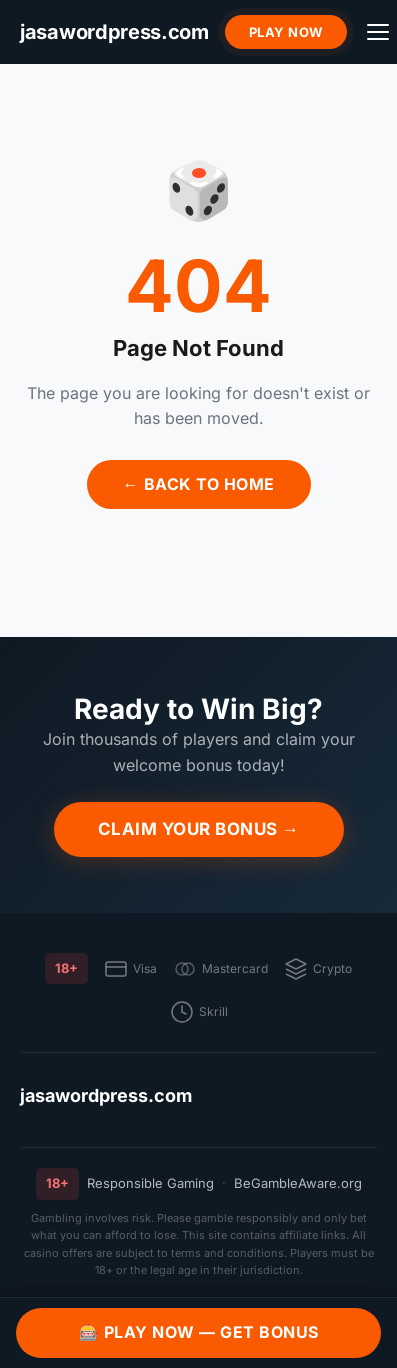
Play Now (286, 32)
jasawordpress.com (106, 1095)
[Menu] (378, 32)
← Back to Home (199, 484)
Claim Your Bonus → (199, 829)
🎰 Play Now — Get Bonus (199, 1332)
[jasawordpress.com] (114, 32)
